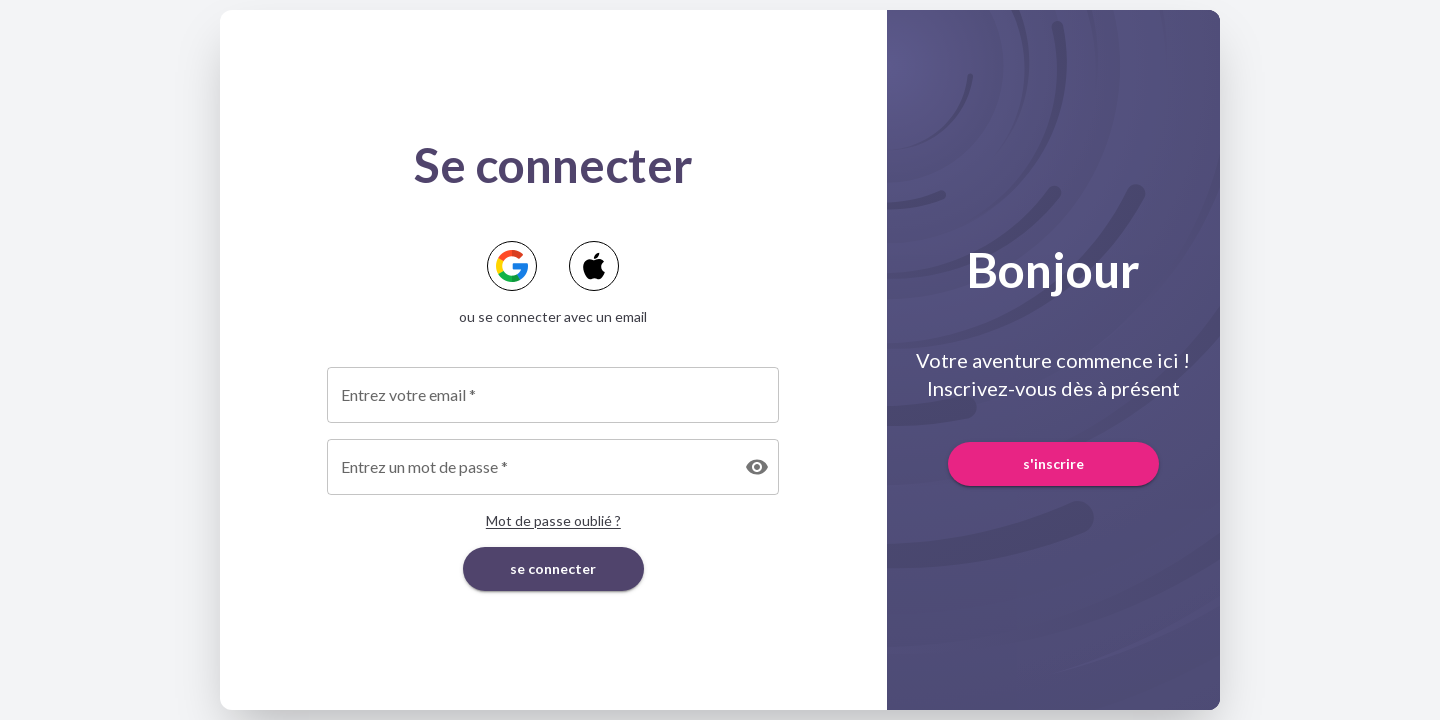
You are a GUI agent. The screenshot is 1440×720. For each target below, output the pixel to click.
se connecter (553, 569)
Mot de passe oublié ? (553, 520)
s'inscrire (1053, 464)
